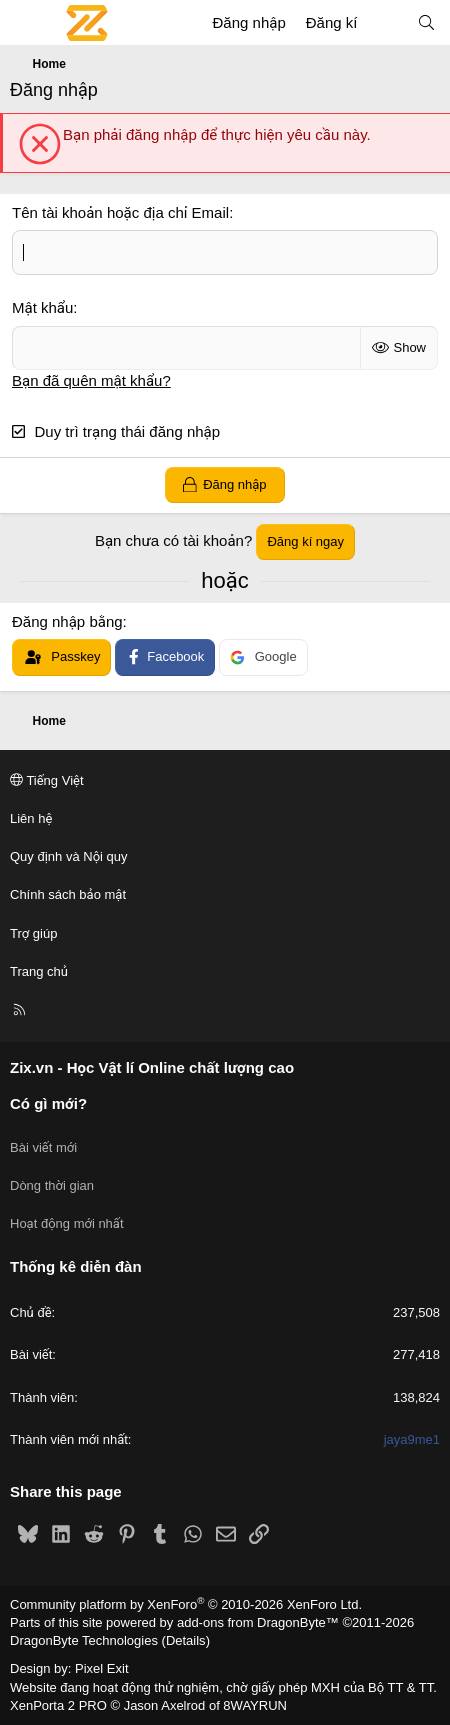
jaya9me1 (412, 1439)
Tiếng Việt (47, 780)
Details (186, 1640)
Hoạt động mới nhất (67, 1223)
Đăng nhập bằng (67, 621)
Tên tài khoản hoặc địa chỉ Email (120, 212)
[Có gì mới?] (386, 22)
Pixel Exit (101, 1668)
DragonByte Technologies (84, 1640)
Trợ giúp (33, 933)
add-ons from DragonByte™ (258, 1622)
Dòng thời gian (52, 1185)
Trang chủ (39, 971)
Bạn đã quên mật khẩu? (91, 380)
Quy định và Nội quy (69, 856)
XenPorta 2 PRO (58, 1705)
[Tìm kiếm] (426, 22)
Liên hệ (31, 818)
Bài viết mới (43, 1147)
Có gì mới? (48, 1103)
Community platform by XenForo (186, 1604)
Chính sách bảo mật (68, 894)
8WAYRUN (255, 1705)
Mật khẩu (42, 307)
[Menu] (26, 23)
